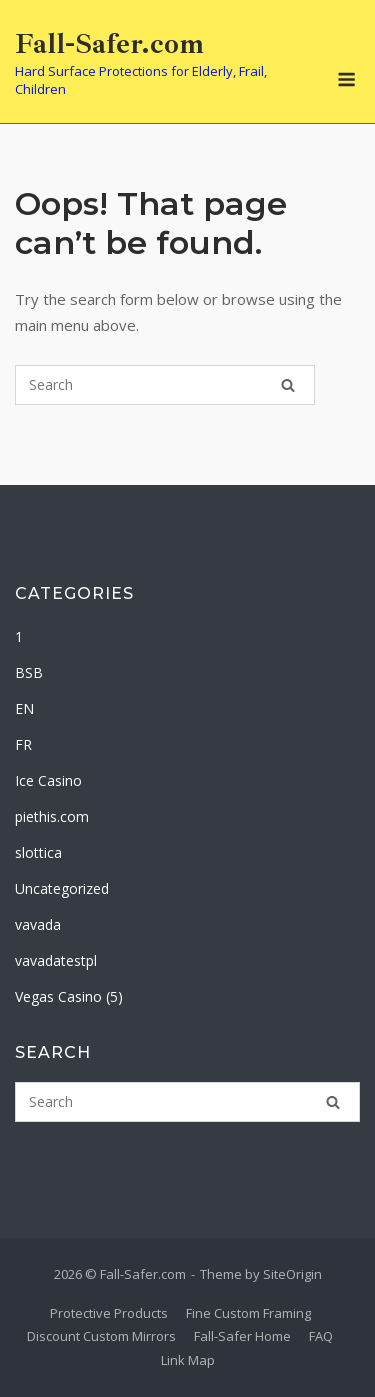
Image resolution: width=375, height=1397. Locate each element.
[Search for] (165, 385)
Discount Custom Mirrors (101, 1336)
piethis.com (52, 816)
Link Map (188, 1360)
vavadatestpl (56, 960)
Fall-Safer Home (242, 1336)
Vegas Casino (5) (69, 996)
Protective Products (109, 1313)
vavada (38, 924)
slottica (38, 852)
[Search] (288, 385)
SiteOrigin (292, 1274)
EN (24, 708)
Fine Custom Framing (248, 1313)
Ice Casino (48, 780)
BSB (29, 672)
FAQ (321, 1336)
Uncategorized (62, 888)
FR (23, 744)
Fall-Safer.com (109, 43)
